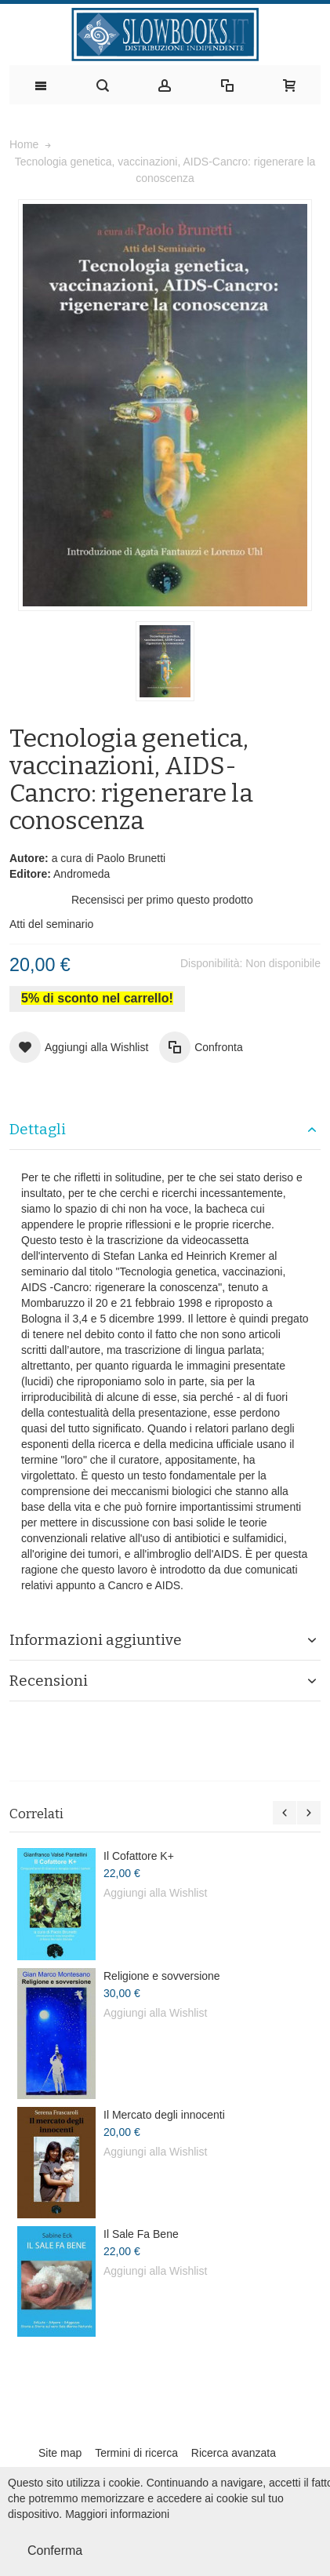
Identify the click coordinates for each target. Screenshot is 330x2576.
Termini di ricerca (136, 2453)
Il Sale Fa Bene (141, 2234)
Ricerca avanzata (233, 2453)
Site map (60, 2453)
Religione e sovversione (161, 1976)
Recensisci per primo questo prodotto (162, 899)
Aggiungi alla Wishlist (155, 1893)
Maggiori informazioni (117, 2514)
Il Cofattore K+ (138, 1856)
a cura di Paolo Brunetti (109, 858)
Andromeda (81, 874)
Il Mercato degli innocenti (164, 2114)
